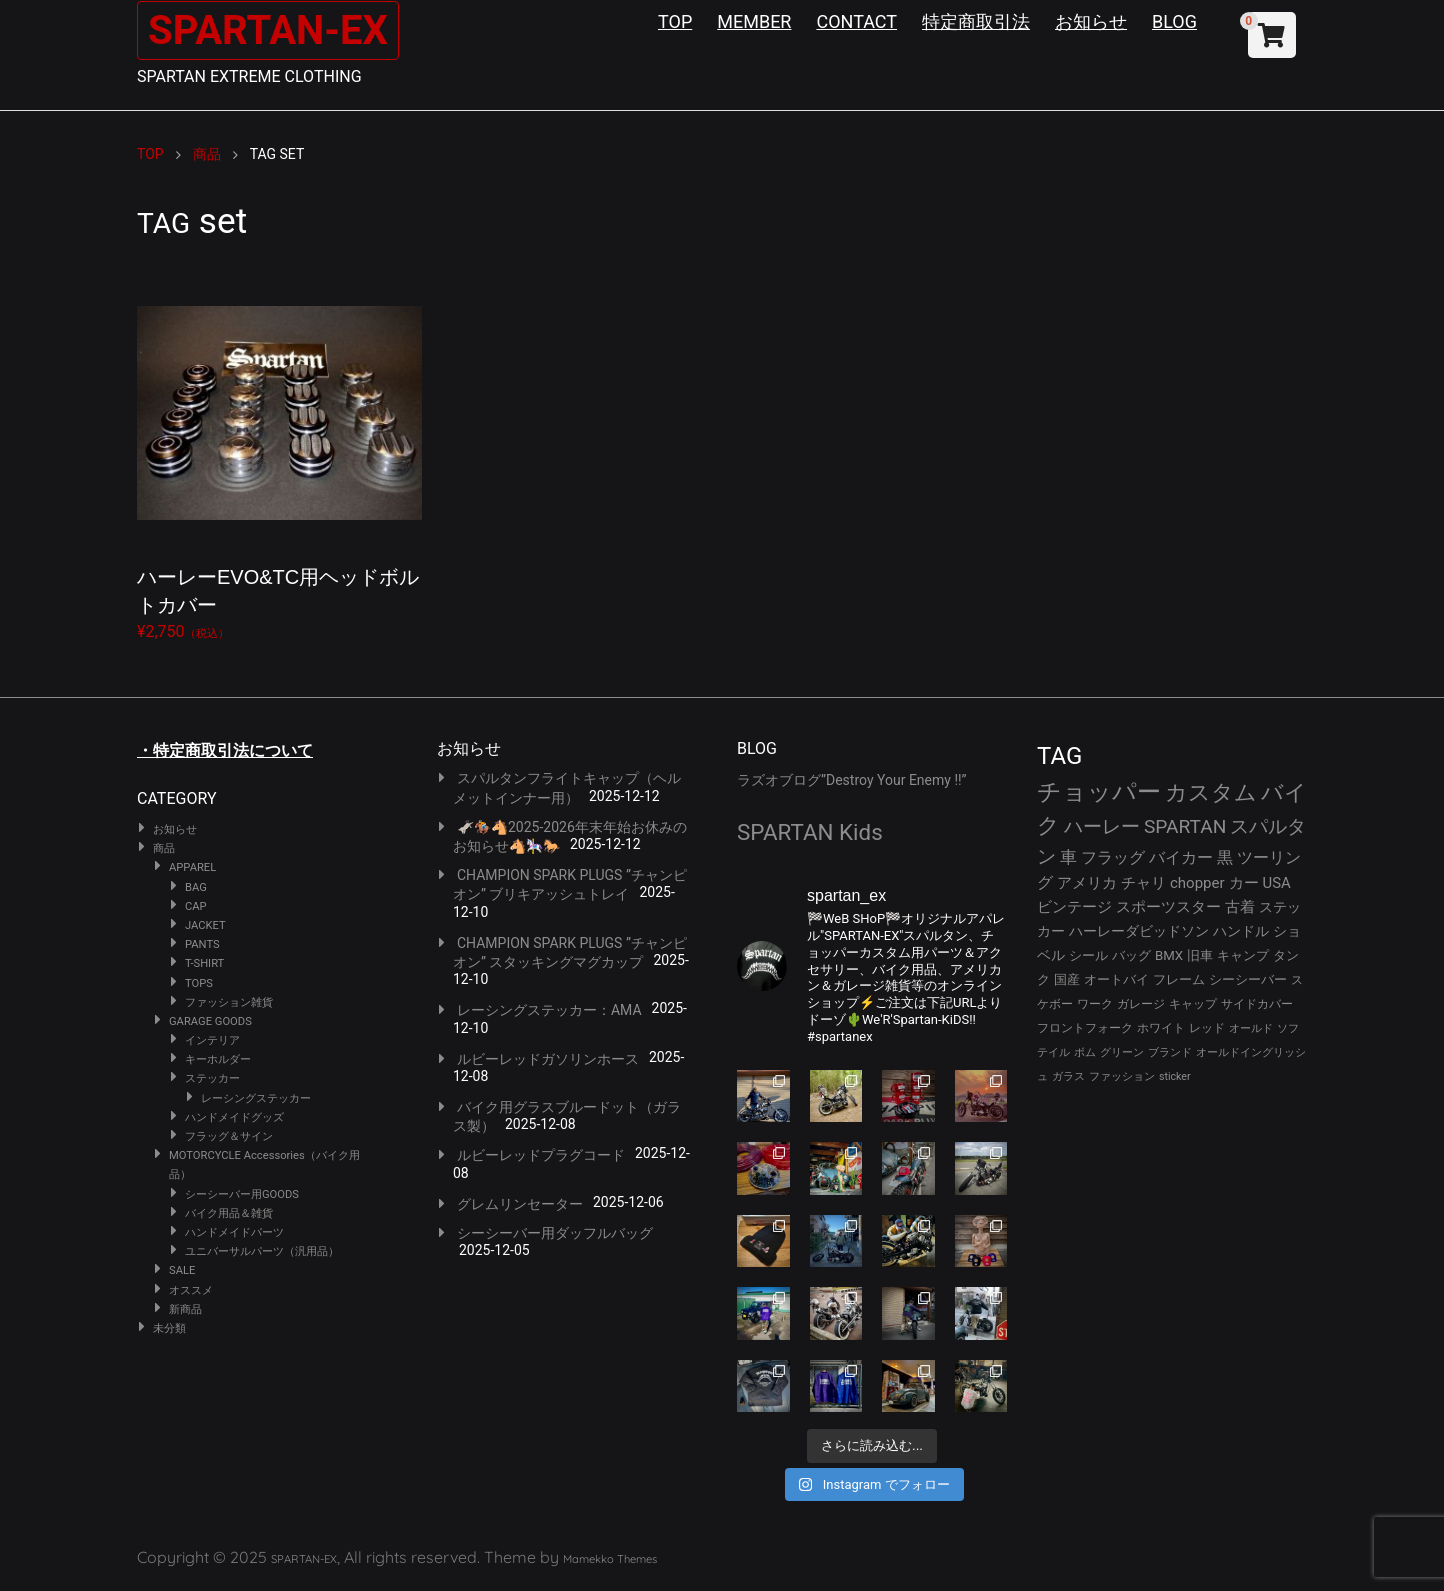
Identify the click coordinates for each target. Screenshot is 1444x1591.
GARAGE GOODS (210, 1021)
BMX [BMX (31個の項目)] (1169, 955)
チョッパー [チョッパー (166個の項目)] (1099, 792)
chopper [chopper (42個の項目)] (1197, 883)
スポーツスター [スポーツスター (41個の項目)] (1168, 907)
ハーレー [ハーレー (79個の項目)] (1102, 826)
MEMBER (754, 21)
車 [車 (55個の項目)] (1068, 857)
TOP (675, 21)
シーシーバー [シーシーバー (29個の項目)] (1248, 979)
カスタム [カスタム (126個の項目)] (1211, 792)
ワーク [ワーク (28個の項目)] (1095, 1003)
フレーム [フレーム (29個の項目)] (1179, 979)
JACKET (205, 925)
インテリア (212, 1040)
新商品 (185, 1309)
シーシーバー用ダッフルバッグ (555, 1233)
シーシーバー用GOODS (242, 1194)
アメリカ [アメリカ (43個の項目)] (1087, 883)
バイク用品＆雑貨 (229, 1213)
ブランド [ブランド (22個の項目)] (1170, 1052)
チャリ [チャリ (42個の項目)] (1143, 883)
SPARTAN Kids (810, 832)
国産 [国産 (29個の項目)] (1067, 979)
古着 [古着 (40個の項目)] (1240, 907)
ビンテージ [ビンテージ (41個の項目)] (1074, 907)
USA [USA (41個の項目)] (1277, 883)
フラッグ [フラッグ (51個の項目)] (1113, 857)
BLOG (1174, 21)
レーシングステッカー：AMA (549, 1010)
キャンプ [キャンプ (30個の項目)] (1243, 955)
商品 (164, 848)
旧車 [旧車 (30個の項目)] (1200, 955)
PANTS (202, 944)
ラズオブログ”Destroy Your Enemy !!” (852, 780)
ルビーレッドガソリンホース (548, 1059)
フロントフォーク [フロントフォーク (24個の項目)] (1085, 1028)
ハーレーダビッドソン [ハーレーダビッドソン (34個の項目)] (1139, 931)
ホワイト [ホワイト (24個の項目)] (1161, 1028)
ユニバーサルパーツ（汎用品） (262, 1251)
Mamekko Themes (610, 1559)
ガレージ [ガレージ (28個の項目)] (1141, 1003)
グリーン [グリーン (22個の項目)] (1122, 1052)
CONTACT (856, 21)
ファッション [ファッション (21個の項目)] (1122, 1076)
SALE (182, 1270)
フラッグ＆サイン (229, 1136)
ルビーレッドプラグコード (541, 1155)
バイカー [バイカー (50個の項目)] (1181, 857)
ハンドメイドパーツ (234, 1232)
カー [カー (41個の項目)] (1244, 883)
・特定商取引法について (225, 750)
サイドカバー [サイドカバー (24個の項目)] (1257, 1004)
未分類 (169, 1328)
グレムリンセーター (520, 1204)
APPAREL (192, 867)
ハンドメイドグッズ (234, 1117)
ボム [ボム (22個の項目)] (1085, 1052)
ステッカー (212, 1078)
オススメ (191, 1290)
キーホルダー (218, 1059)
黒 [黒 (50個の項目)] (1225, 857)
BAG (196, 887)
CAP (196, 906)
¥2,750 (279, 455)
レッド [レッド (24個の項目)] (1207, 1028)
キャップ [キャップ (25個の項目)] (1193, 1004)
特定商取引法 (976, 21)
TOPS (199, 983)
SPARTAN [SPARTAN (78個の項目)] (1185, 826)
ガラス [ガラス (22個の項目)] (1068, 1076)
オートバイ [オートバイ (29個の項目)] (1116, 979)
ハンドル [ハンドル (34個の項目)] (1241, 931)
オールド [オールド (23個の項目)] (1251, 1028)
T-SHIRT (204, 963)
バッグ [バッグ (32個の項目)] (1131, 955)
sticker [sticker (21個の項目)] (1175, 1076)
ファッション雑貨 (229, 1002)
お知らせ (1091, 21)
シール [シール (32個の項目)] (1088, 955)
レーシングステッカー (256, 1098)
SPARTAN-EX (268, 30)
